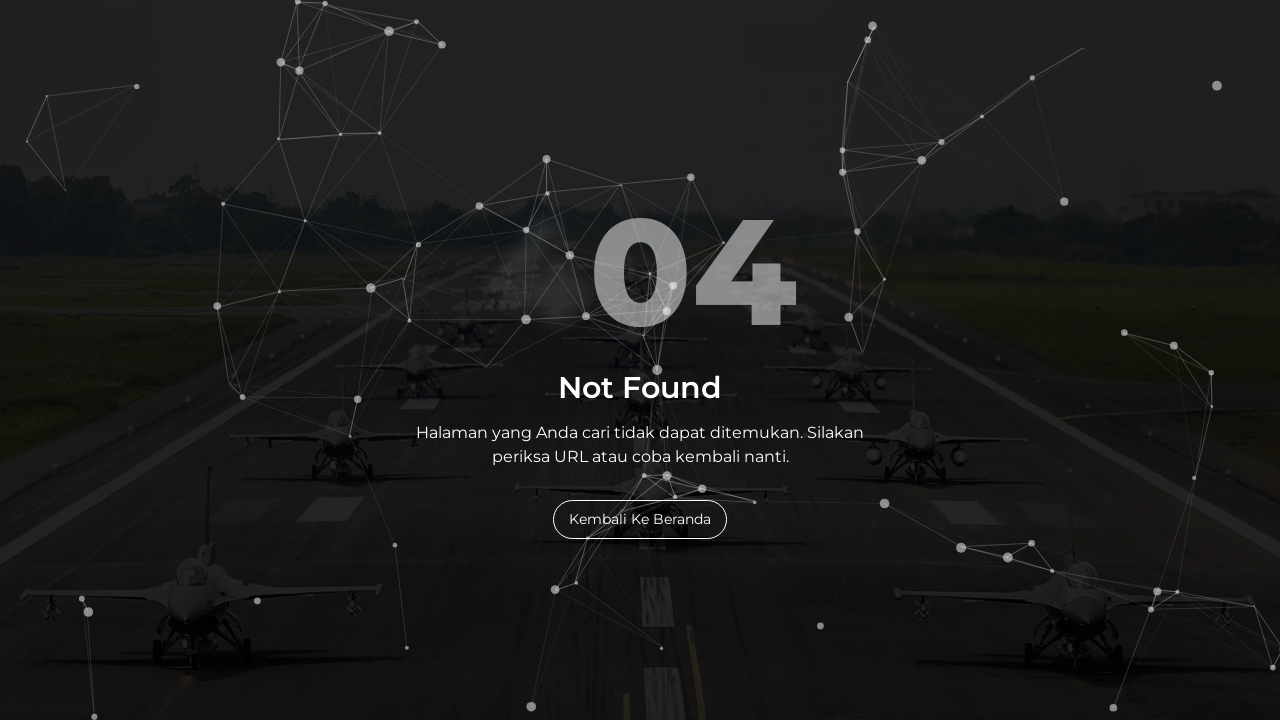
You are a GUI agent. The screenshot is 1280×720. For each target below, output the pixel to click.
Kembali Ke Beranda (640, 519)
